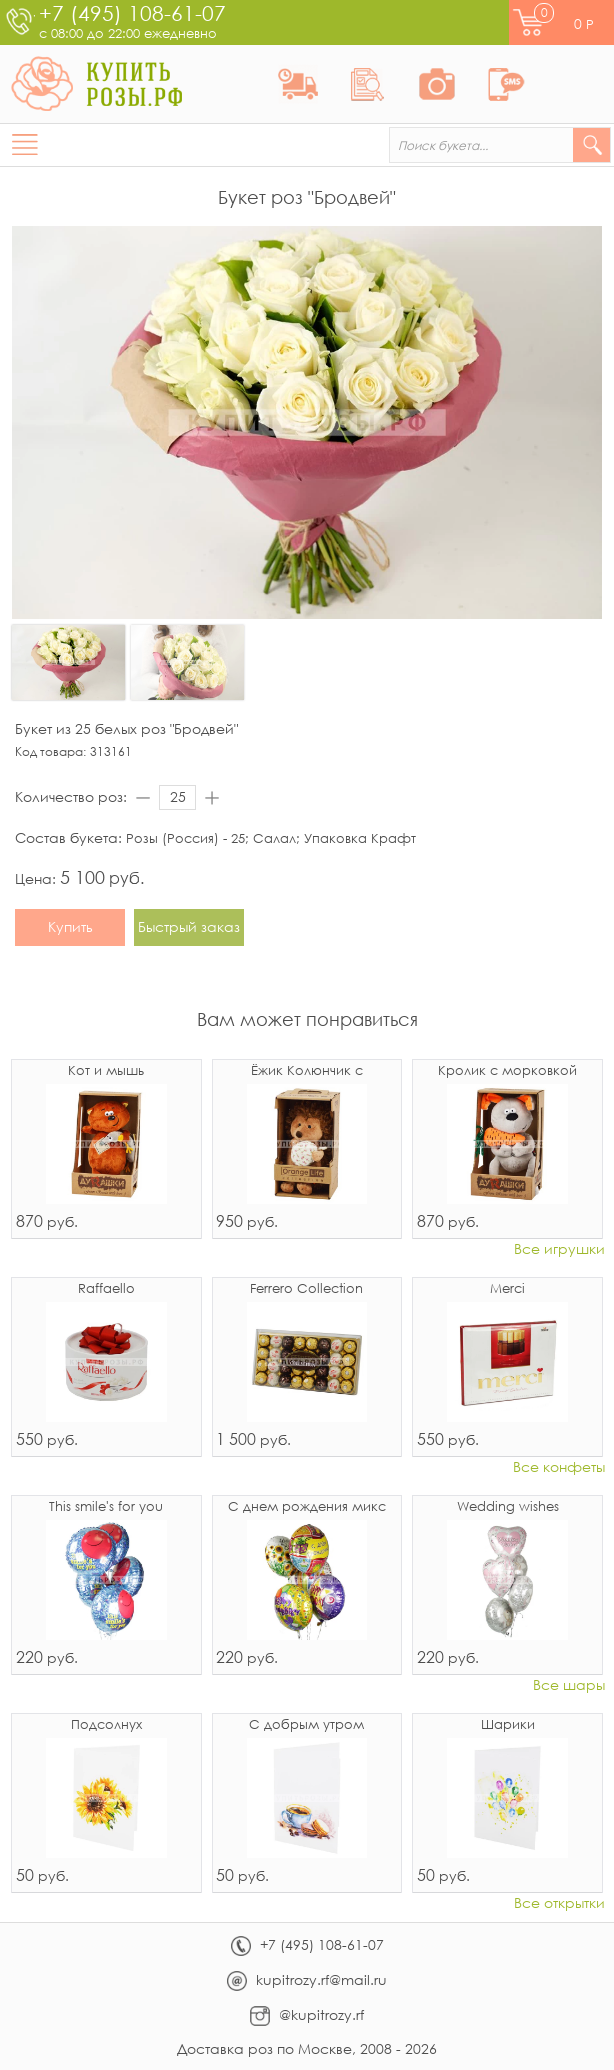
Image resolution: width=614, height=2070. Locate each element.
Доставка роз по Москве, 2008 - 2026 (307, 2048)
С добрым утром (306, 1725)
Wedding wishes (508, 1507)
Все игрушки (559, 1249)
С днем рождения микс (307, 1507)
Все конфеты (559, 1467)
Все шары (569, 1685)
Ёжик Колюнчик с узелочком (307, 1072)
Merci (507, 1289)
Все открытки (559, 1903)
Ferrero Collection (306, 1289)
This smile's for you (106, 1507)
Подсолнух (106, 1725)
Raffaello (106, 1289)
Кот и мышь (106, 1071)
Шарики (508, 1725)
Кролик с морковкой (507, 1071)
